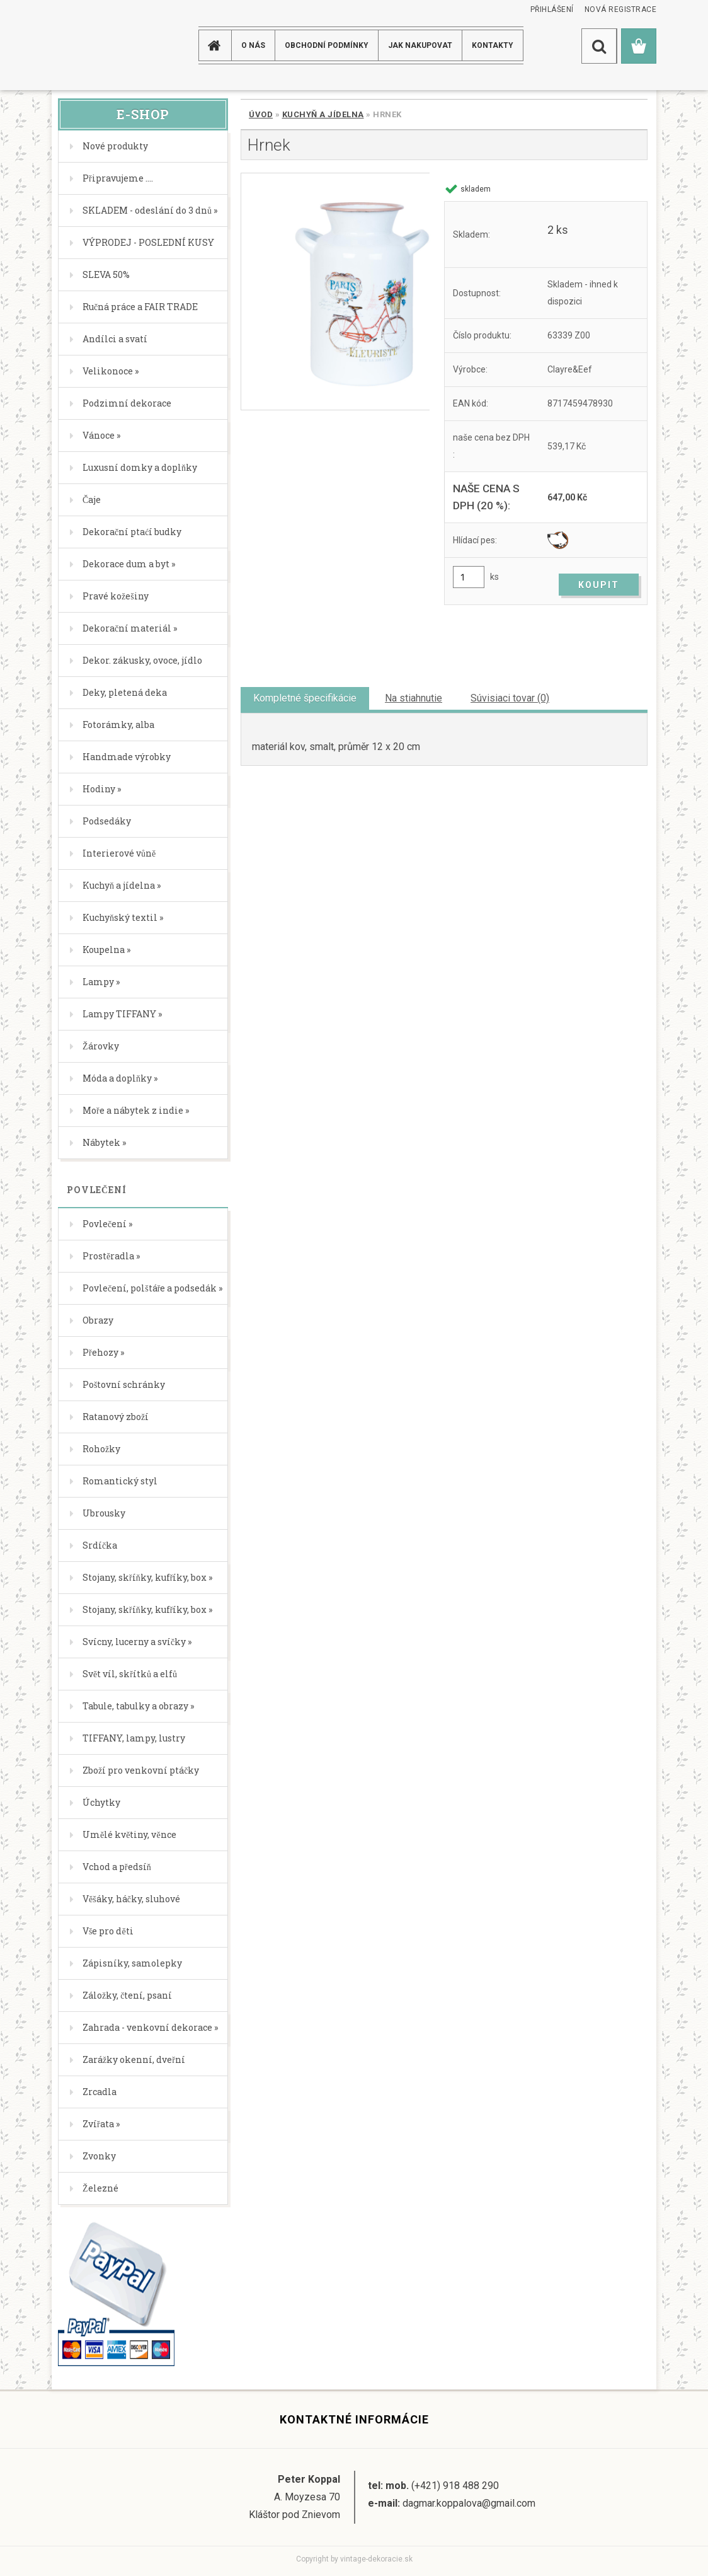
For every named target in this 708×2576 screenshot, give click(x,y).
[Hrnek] (335, 291)
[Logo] (101, 45)
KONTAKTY (492, 45)
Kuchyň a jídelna (323, 114)
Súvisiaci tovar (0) (510, 698)
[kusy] (468, 577)
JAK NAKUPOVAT (420, 45)
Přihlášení (552, 9)
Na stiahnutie (413, 698)
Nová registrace (621, 9)
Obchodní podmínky (326, 45)
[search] (599, 46)
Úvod (261, 114)
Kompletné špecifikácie (305, 698)
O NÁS (253, 45)
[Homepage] (216, 45)
